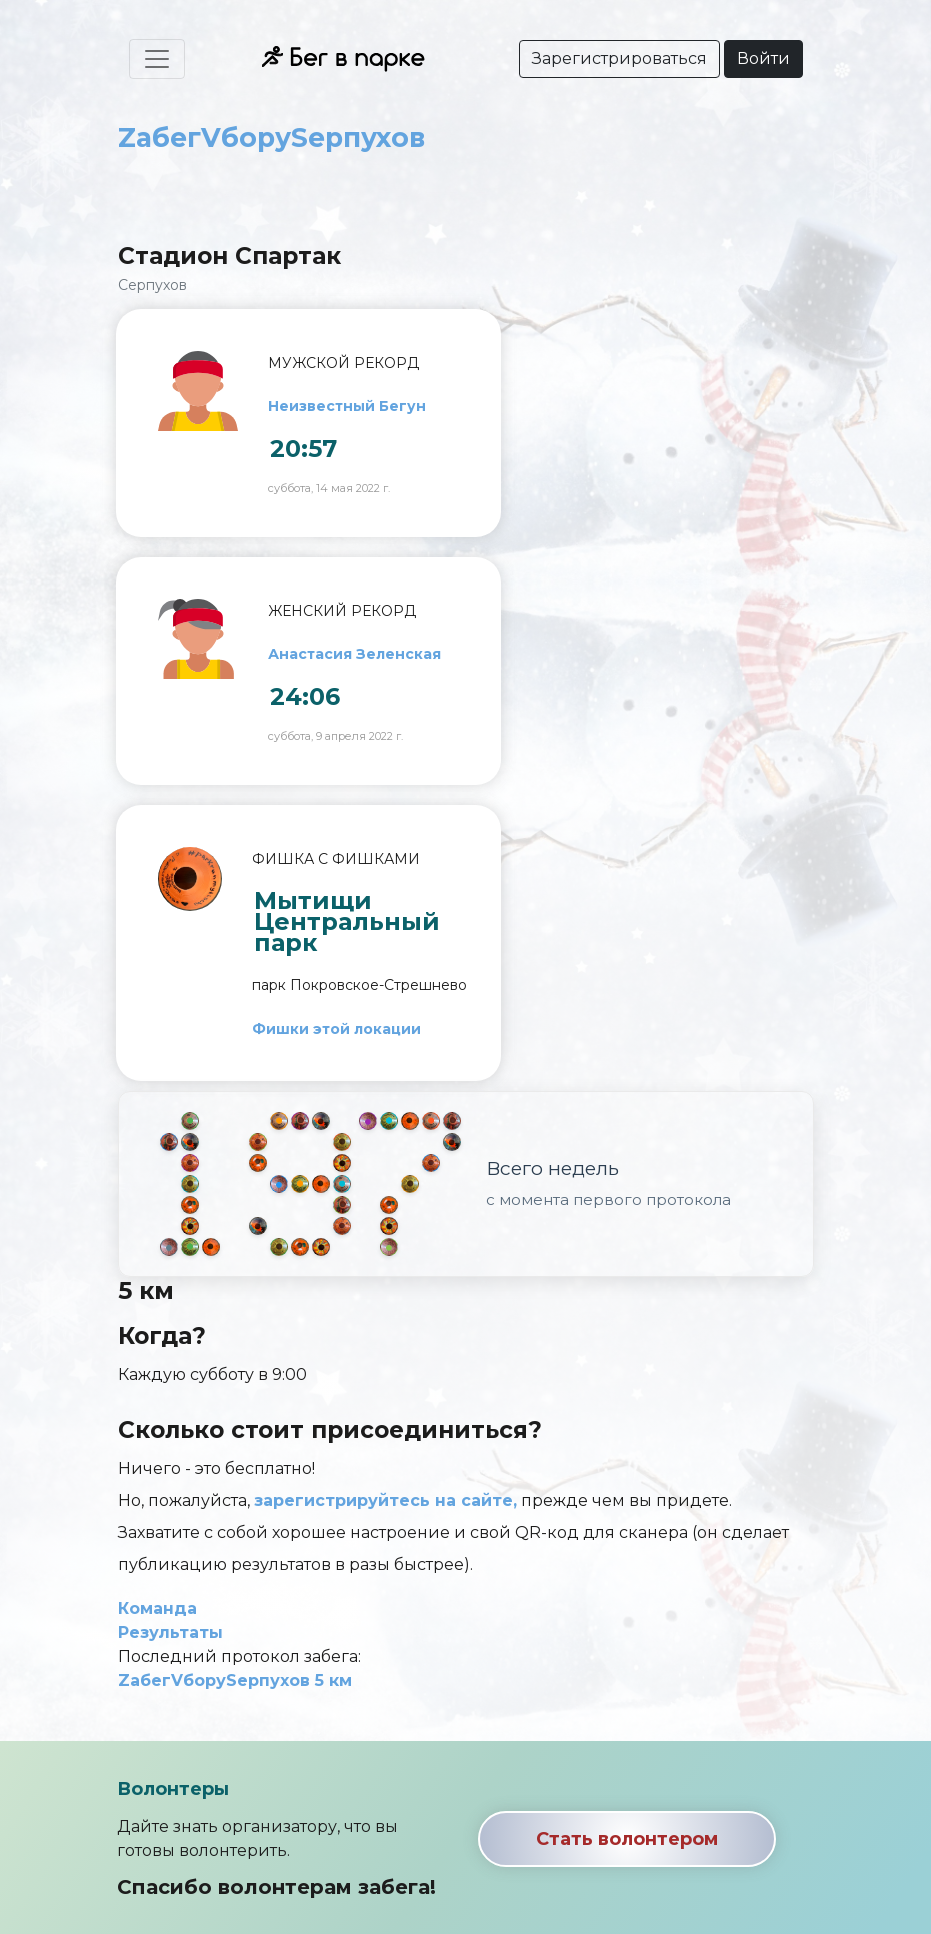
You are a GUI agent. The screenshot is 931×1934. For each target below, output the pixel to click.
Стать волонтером (627, 1839)
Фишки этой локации (336, 1029)
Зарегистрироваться (619, 58)
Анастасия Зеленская (354, 654)
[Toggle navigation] (157, 59)
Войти (763, 58)
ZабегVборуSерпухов (271, 137)
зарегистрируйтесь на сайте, (385, 1500)
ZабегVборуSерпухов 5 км (235, 1680)
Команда (157, 1608)
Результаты (170, 1632)
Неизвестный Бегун (347, 406)
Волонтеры (173, 1789)
